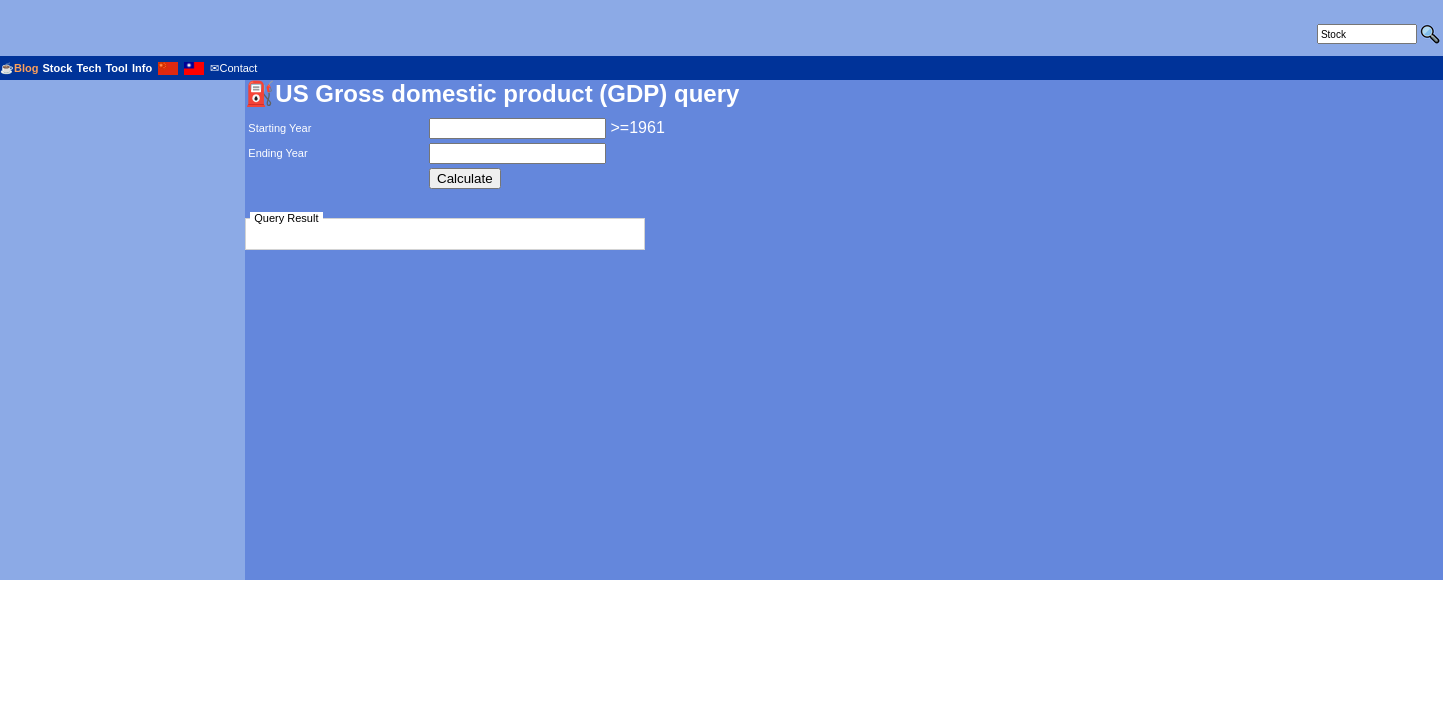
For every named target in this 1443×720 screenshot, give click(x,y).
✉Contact (233, 68)
